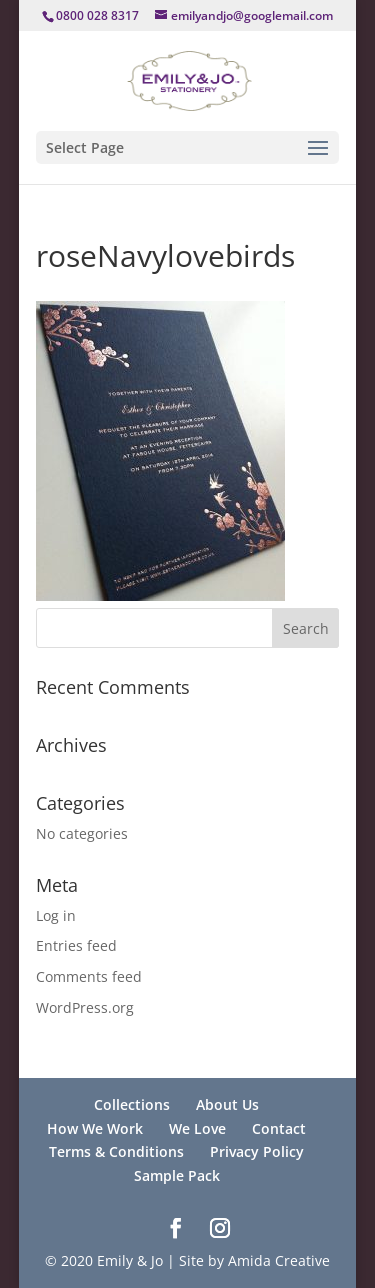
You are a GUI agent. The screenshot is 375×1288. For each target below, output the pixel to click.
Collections (132, 1104)
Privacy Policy (257, 1151)
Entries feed (76, 945)
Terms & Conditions (116, 1151)
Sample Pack (177, 1175)
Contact (279, 1128)
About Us (227, 1104)
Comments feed (89, 976)
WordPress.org (85, 1007)
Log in (56, 915)
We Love (197, 1128)
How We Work (95, 1128)
